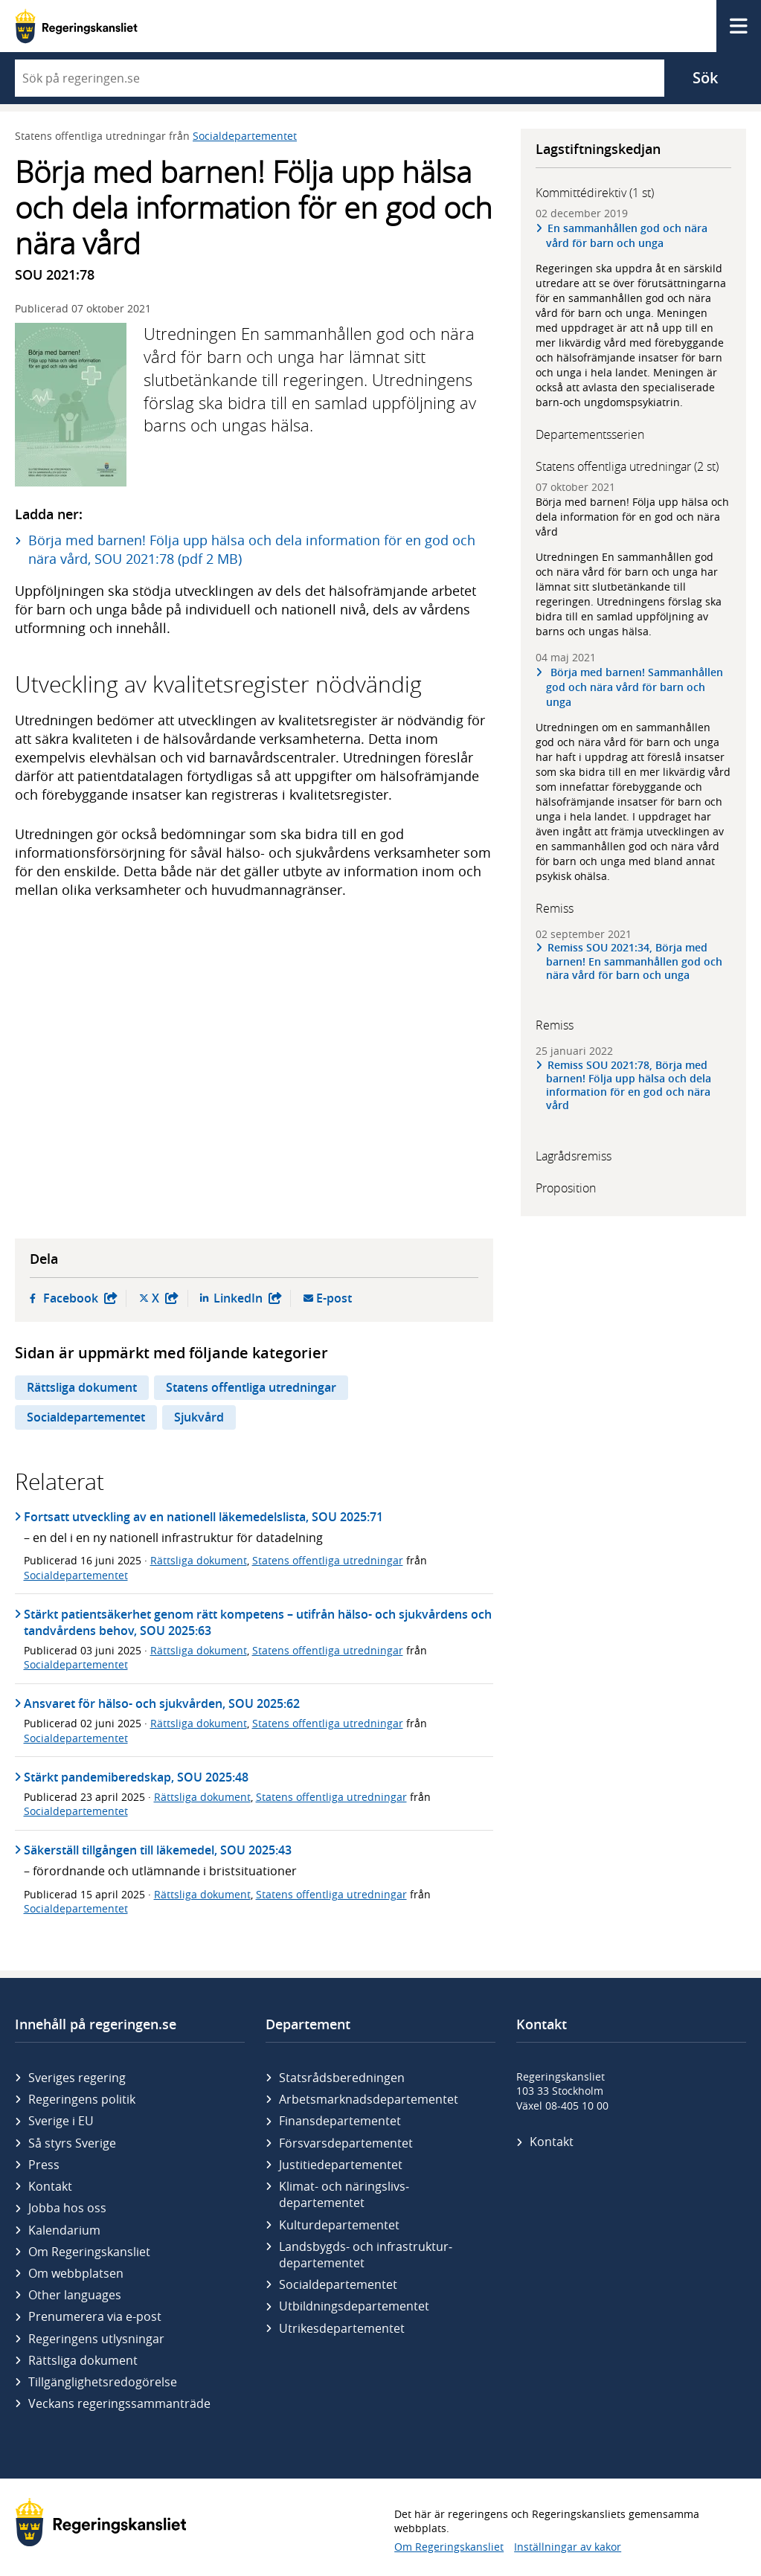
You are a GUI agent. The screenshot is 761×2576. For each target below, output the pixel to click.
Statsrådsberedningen (342, 2077)
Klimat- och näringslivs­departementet (344, 2194)
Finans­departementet (340, 2121)
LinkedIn (247, 1298)
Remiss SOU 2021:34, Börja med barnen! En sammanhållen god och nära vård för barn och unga (634, 961)
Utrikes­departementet (342, 2328)
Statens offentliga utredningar (251, 1387)
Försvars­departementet (346, 2143)
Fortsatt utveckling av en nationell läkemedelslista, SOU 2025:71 (203, 1517)
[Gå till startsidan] (76, 26)
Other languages (74, 2295)
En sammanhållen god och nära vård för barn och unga (626, 235)
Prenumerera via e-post (94, 2316)
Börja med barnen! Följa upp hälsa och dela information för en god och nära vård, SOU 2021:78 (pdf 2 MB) (251, 549)
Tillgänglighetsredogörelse (102, 2382)
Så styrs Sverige (72, 2143)
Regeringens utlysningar (96, 2339)
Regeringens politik (81, 2099)
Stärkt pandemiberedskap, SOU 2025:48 (136, 1777)
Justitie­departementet (340, 2164)
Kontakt (50, 2186)
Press (44, 2164)
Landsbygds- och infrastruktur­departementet (365, 2254)
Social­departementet (338, 2284)
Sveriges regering (77, 2077)
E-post (334, 1298)
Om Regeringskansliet (89, 2251)
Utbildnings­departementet (354, 2306)
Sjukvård (199, 1417)
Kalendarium (64, 2230)
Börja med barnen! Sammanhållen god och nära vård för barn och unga (634, 687)
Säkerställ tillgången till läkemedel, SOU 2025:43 (158, 1850)
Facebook (80, 1298)
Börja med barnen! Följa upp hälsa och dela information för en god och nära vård (632, 517)
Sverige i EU (61, 2121)
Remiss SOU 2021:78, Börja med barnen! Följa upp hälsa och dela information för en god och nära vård (628, 1086)
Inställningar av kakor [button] (567, 2547)
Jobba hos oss (67, 2208)
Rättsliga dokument (82, 1387)
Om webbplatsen (75, 2273)
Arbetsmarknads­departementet (368, 2099)
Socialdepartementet (245, 136)
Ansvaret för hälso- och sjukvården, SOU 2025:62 (162, 1703)
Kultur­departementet (339, 2225)
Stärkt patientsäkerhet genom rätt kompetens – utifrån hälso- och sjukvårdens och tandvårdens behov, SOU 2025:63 (258, 1622)
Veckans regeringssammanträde (119, 2403)
